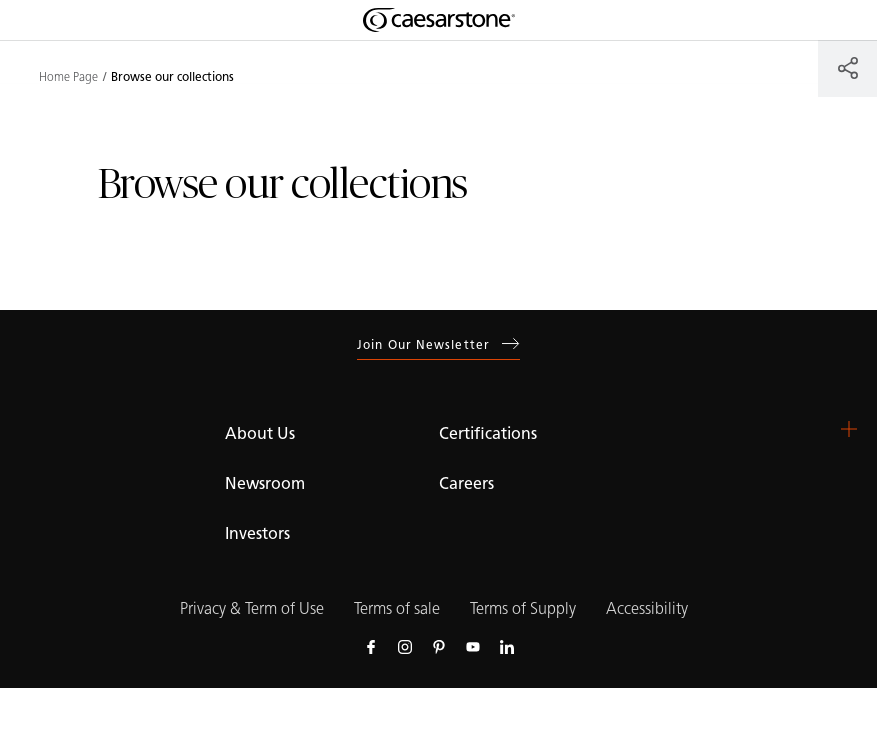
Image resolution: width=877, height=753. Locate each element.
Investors (257, 533)
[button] (849, 429)
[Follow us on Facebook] (371, 646)
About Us (260, 433)
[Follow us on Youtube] (473, 646)
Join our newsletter (438, 344)
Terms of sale (397, 608)
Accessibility (647, 608)
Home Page (68, 77)
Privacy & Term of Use (252, 608)
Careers (466, 483)
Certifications (488, 433)
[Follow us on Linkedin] (507, 646)
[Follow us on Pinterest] (439, 646)
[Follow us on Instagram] (405, 646)
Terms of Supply (523, 608)
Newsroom (265, 483)
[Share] (847, 67)
